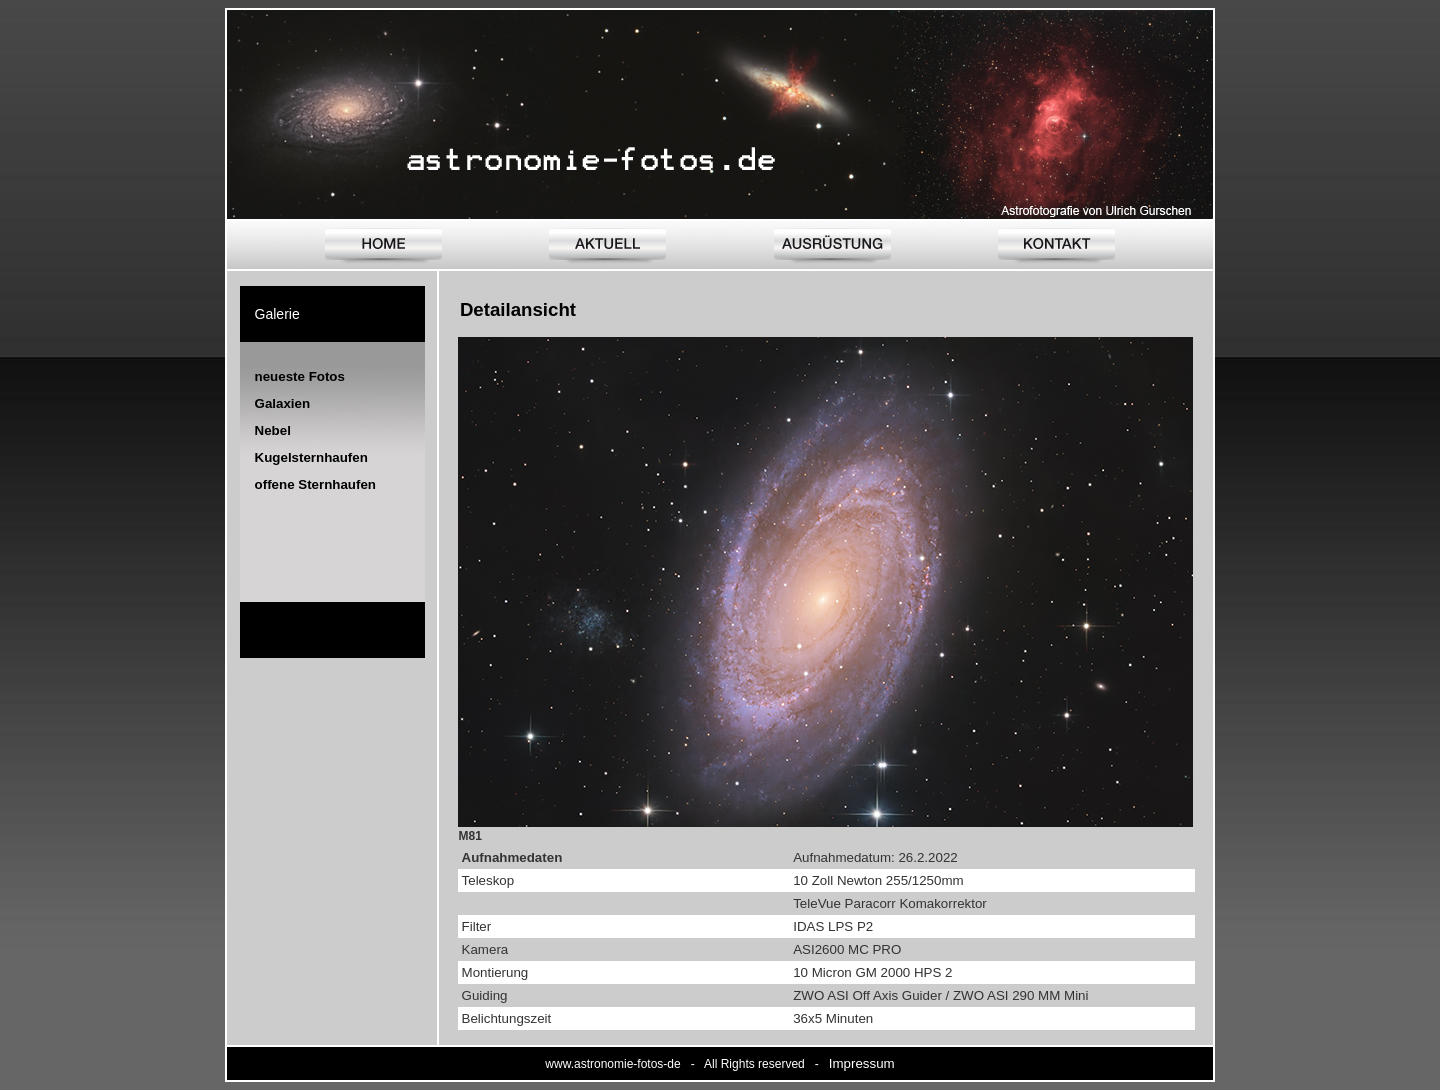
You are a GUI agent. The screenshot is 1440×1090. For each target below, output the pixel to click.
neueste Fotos (300, 376)
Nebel (273, 430)
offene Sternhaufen (315, 484)
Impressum (862, 1063)
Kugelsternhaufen (311, 457)
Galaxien (283, 403)
